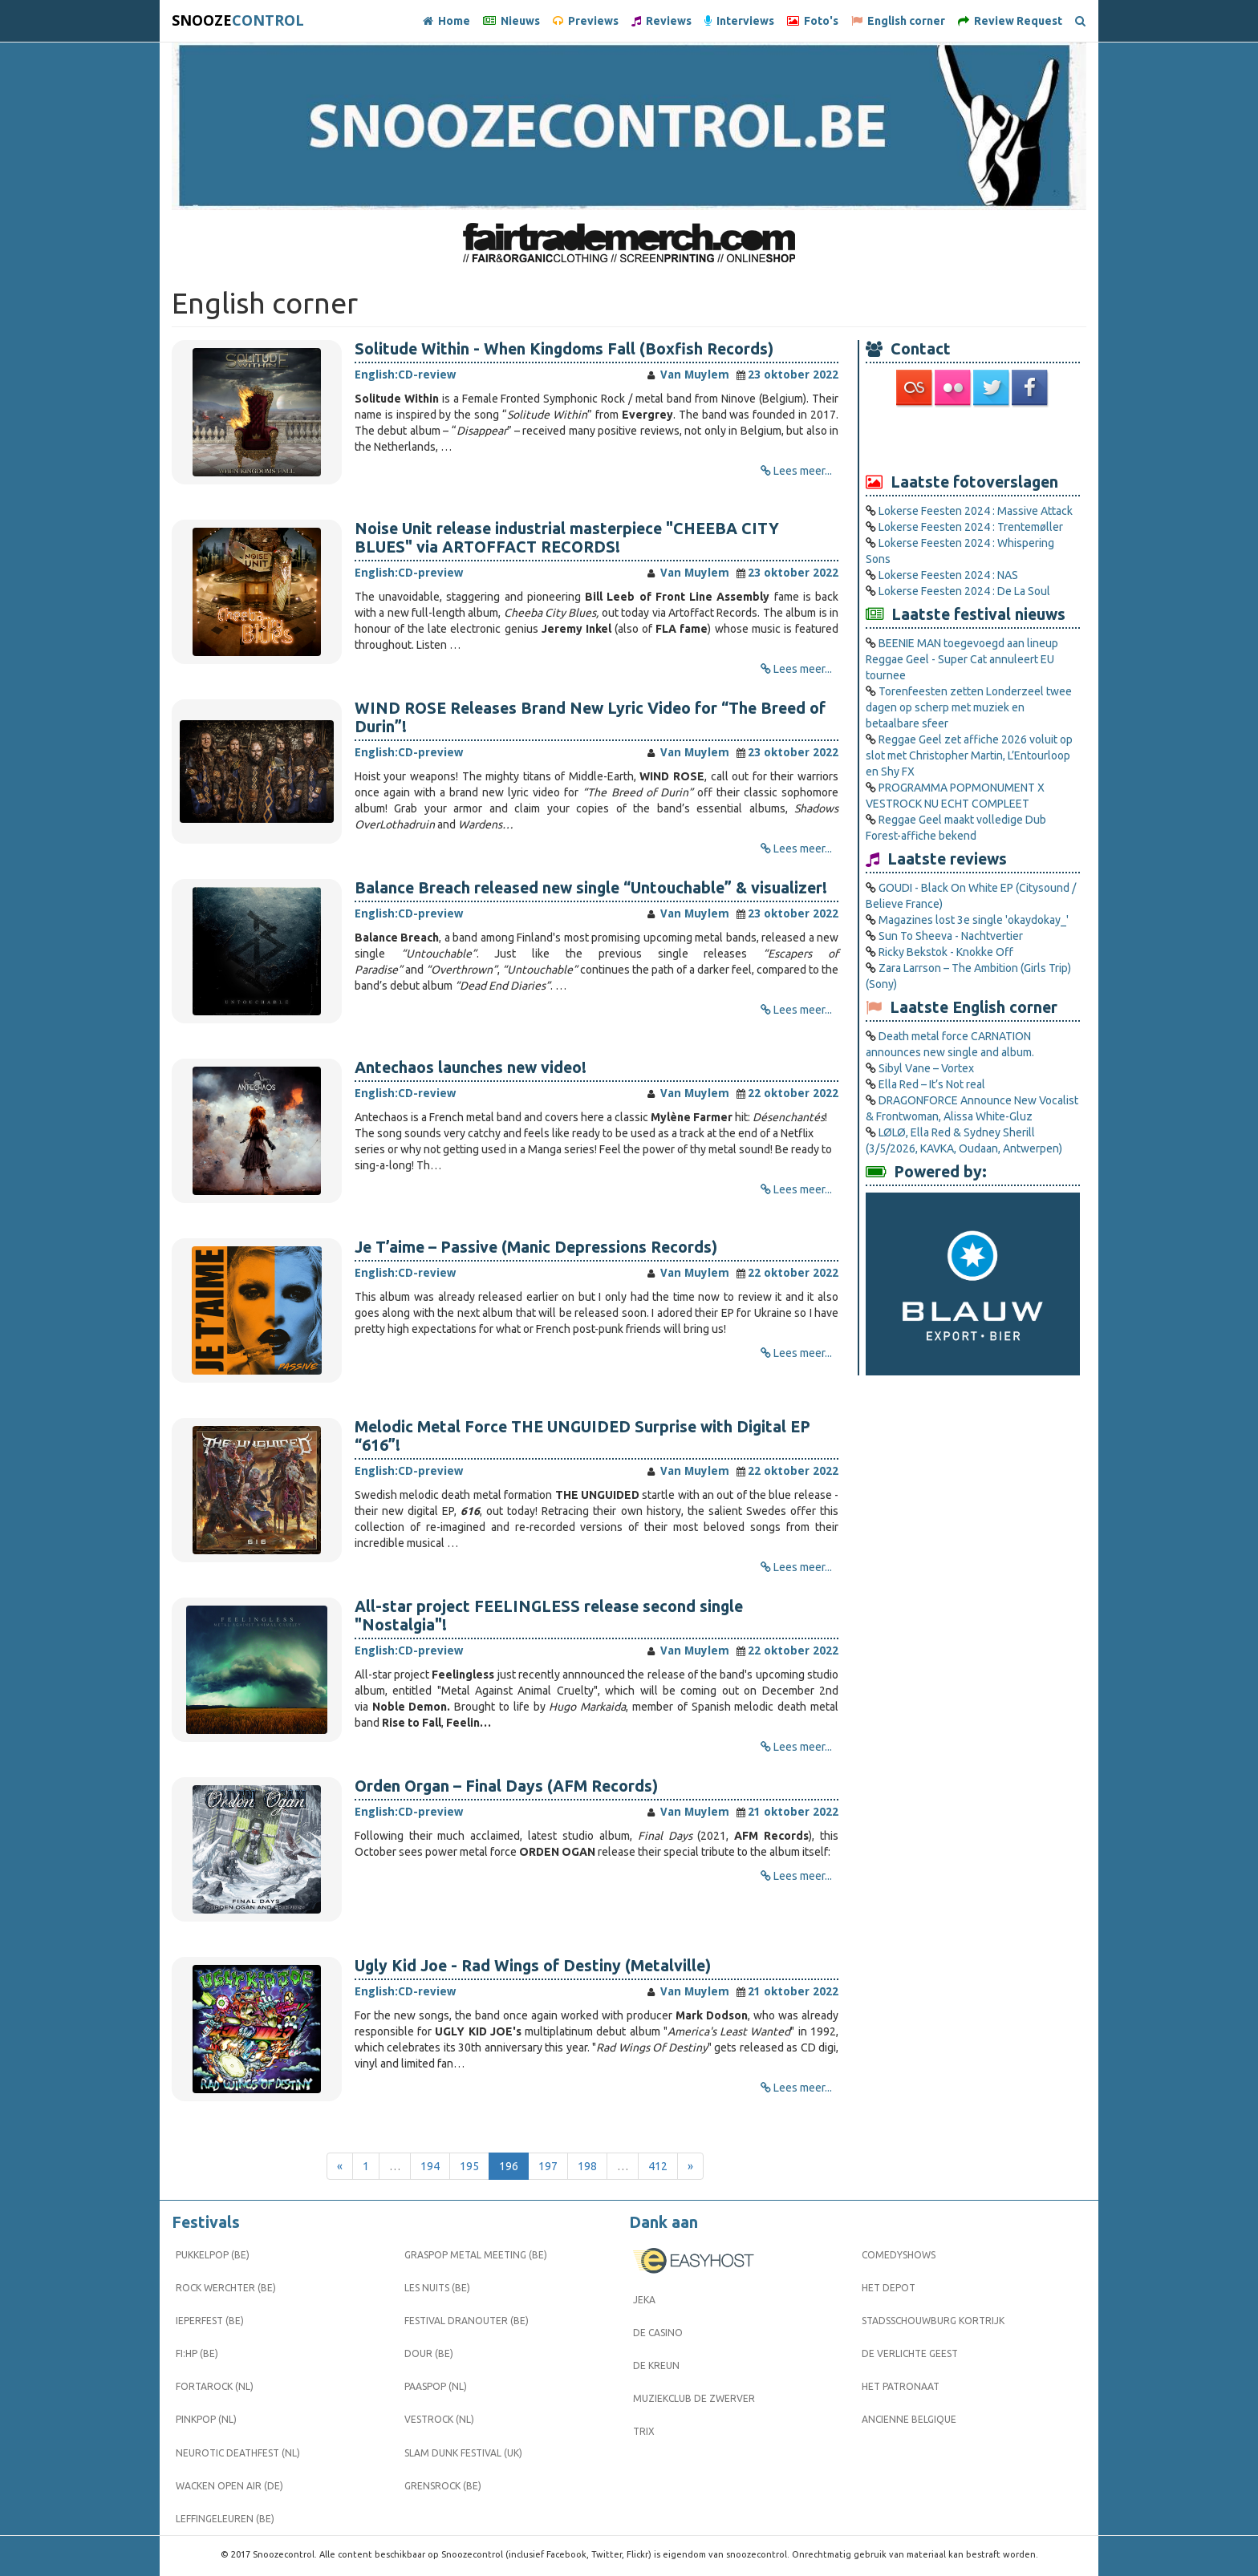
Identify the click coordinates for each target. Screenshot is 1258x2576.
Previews (586, 20)
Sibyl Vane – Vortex (926, 1068)
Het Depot (888, 2287)
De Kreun (656, 2365)
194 (430, 2166)
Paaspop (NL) (435, 2386)
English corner (898, 20)
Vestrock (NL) (439, 2419)
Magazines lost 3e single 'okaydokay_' (974, 919)
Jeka (644, 2300)
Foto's (812, 20)
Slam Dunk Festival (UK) (463, 2453)
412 (658, 2166)
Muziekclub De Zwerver (694, 2398)
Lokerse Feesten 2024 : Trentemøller (971, 526)
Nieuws (511, 20)
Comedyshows (898, 2255)
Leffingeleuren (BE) (225, 2518)
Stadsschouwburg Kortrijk (933, 2320)
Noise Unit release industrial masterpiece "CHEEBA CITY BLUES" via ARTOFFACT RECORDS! (567, 538)
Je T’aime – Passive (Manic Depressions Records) (536, 1247)
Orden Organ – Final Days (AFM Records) (506, 1786)
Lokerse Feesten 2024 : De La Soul (964, 591)
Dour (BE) (428, 2353)
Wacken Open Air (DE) (229, 2486)
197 (548, 2166)
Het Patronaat (900, 2386)
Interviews (739, 20)
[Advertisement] (973, 439)
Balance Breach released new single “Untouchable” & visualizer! (591, 888)
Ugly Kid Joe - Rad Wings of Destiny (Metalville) (533, 1966)
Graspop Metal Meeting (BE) (475, 2255)
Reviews (661, 20)
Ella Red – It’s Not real (932, 1084)
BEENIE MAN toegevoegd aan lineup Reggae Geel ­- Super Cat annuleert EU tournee (962, 659)
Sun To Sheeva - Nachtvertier (951, 936)
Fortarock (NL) (215, 2386)
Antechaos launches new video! (470, 1067)
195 (469, 2166)
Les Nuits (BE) (437, 2287)
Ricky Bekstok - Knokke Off (946, 952)
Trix (644, 2431)
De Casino (658, 2332)
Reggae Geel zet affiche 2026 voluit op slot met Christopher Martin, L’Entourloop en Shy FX (969, 755)
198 (587, 2166)
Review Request (1010, 20)
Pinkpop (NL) (206, 2419)
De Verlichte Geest (910, 2353)
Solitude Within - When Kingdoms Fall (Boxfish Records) (564, 349)
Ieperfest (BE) (210, 2320)
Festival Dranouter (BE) (466, 2320)
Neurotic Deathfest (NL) (238, 2453)
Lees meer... (802, 470)
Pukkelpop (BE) (213, 2255)
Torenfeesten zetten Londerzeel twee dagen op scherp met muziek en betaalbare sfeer (969, 707)
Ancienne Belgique (909, 2419)
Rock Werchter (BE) (226, 2287)
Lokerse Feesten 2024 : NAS (948, 575)
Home (446, 20)
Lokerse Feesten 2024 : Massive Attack (976, 510)
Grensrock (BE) (442, 2486)
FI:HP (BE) (197, 2353)
